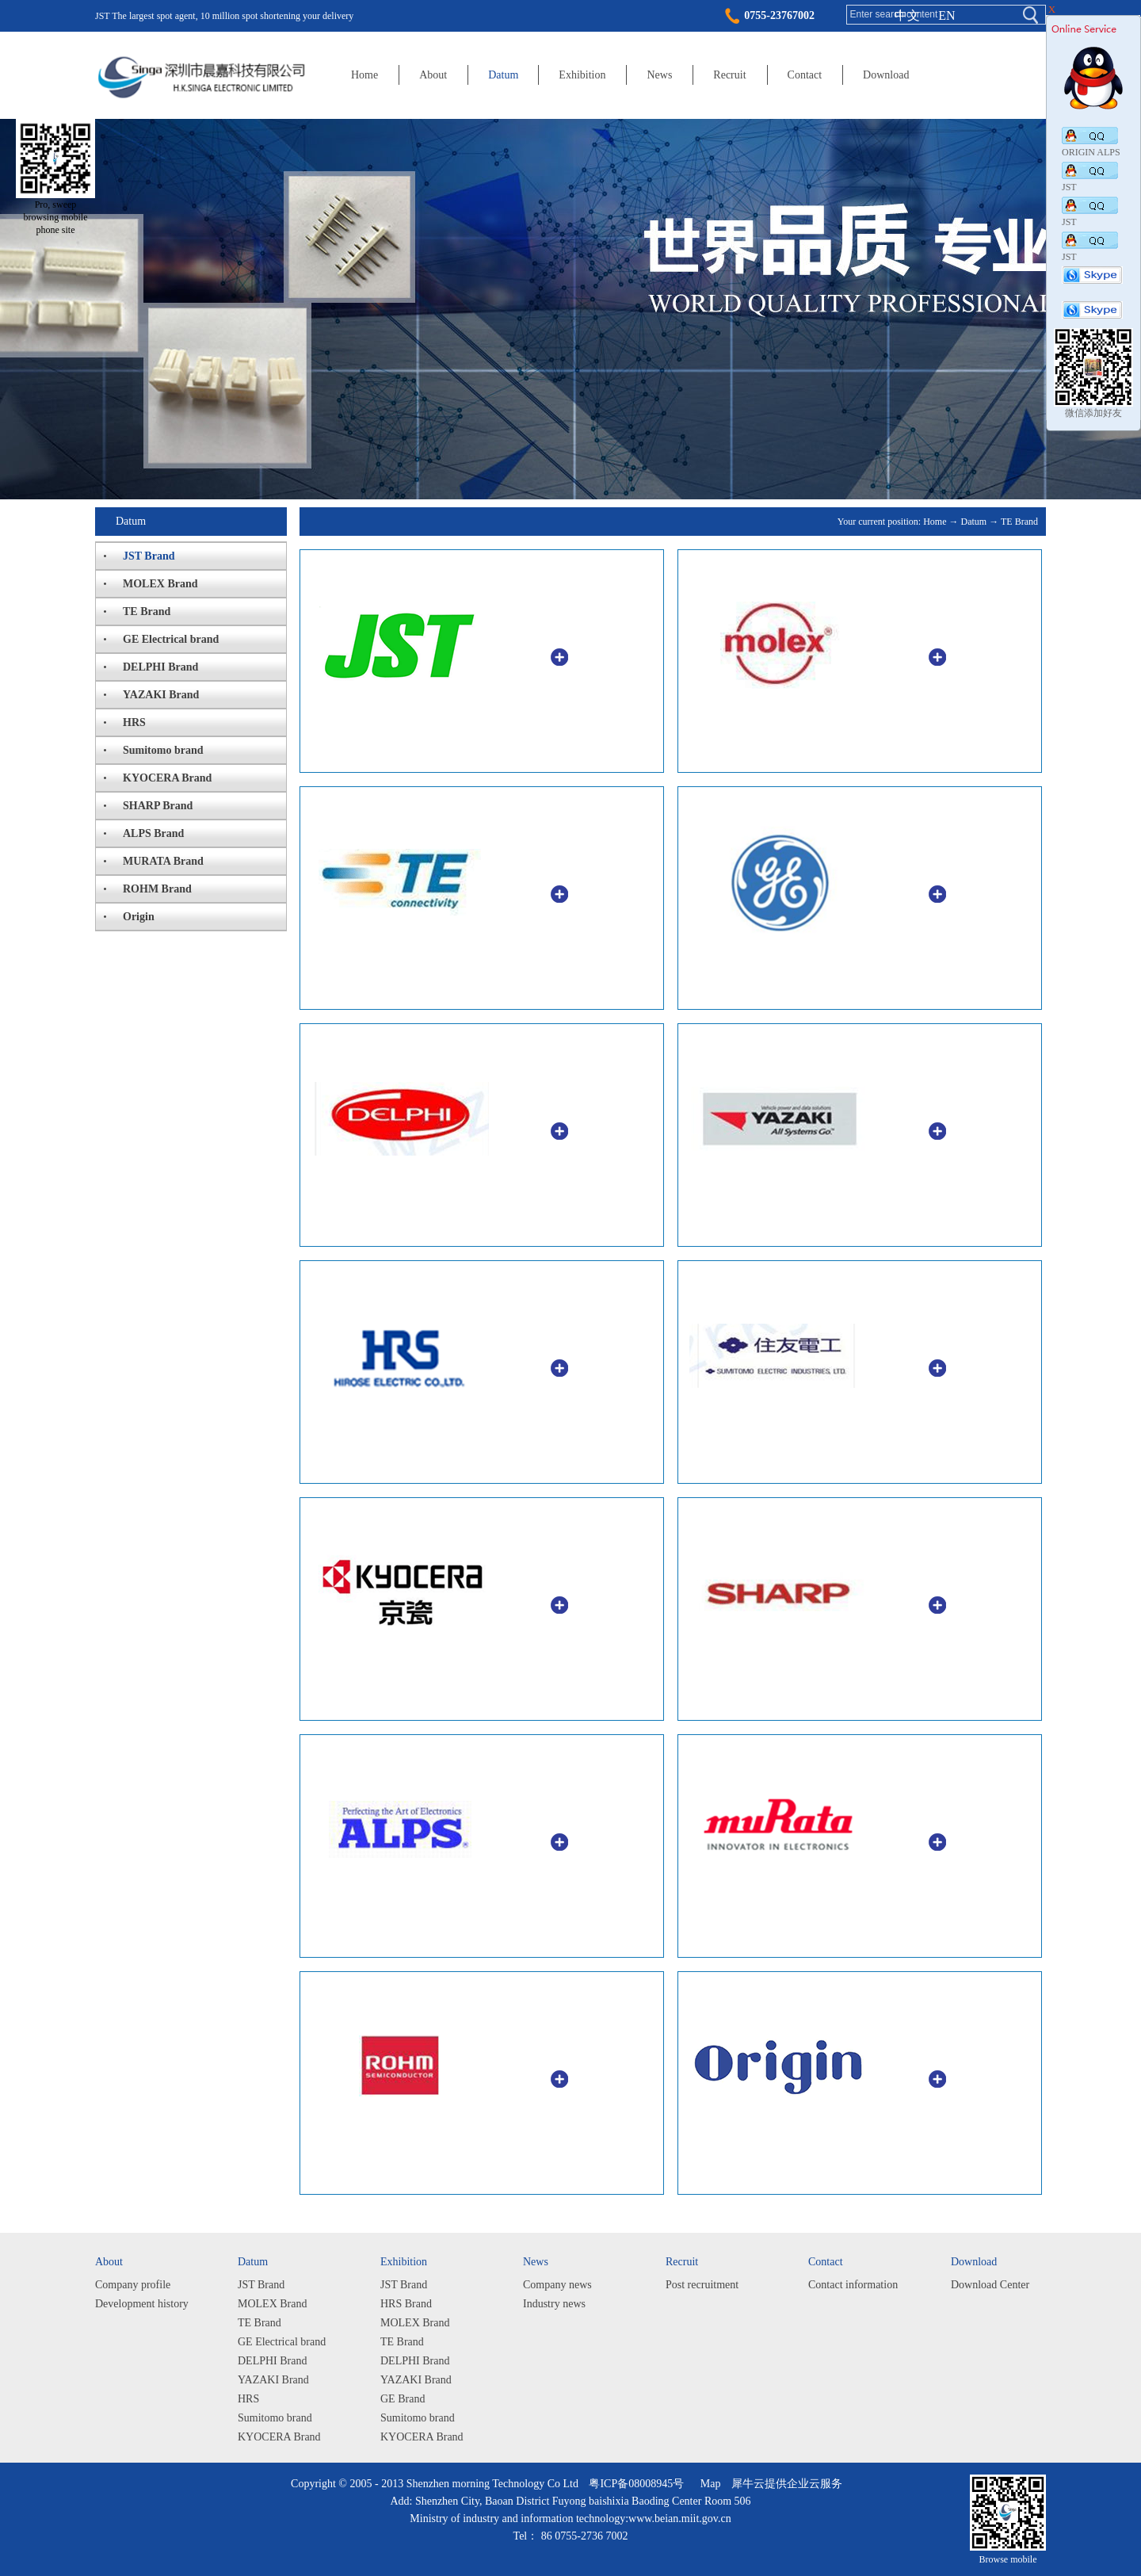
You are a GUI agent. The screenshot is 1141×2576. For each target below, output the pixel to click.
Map (708, 2484)
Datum (974, 521)
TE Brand (1019, 521)
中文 (907, 15)
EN (946, 15)
